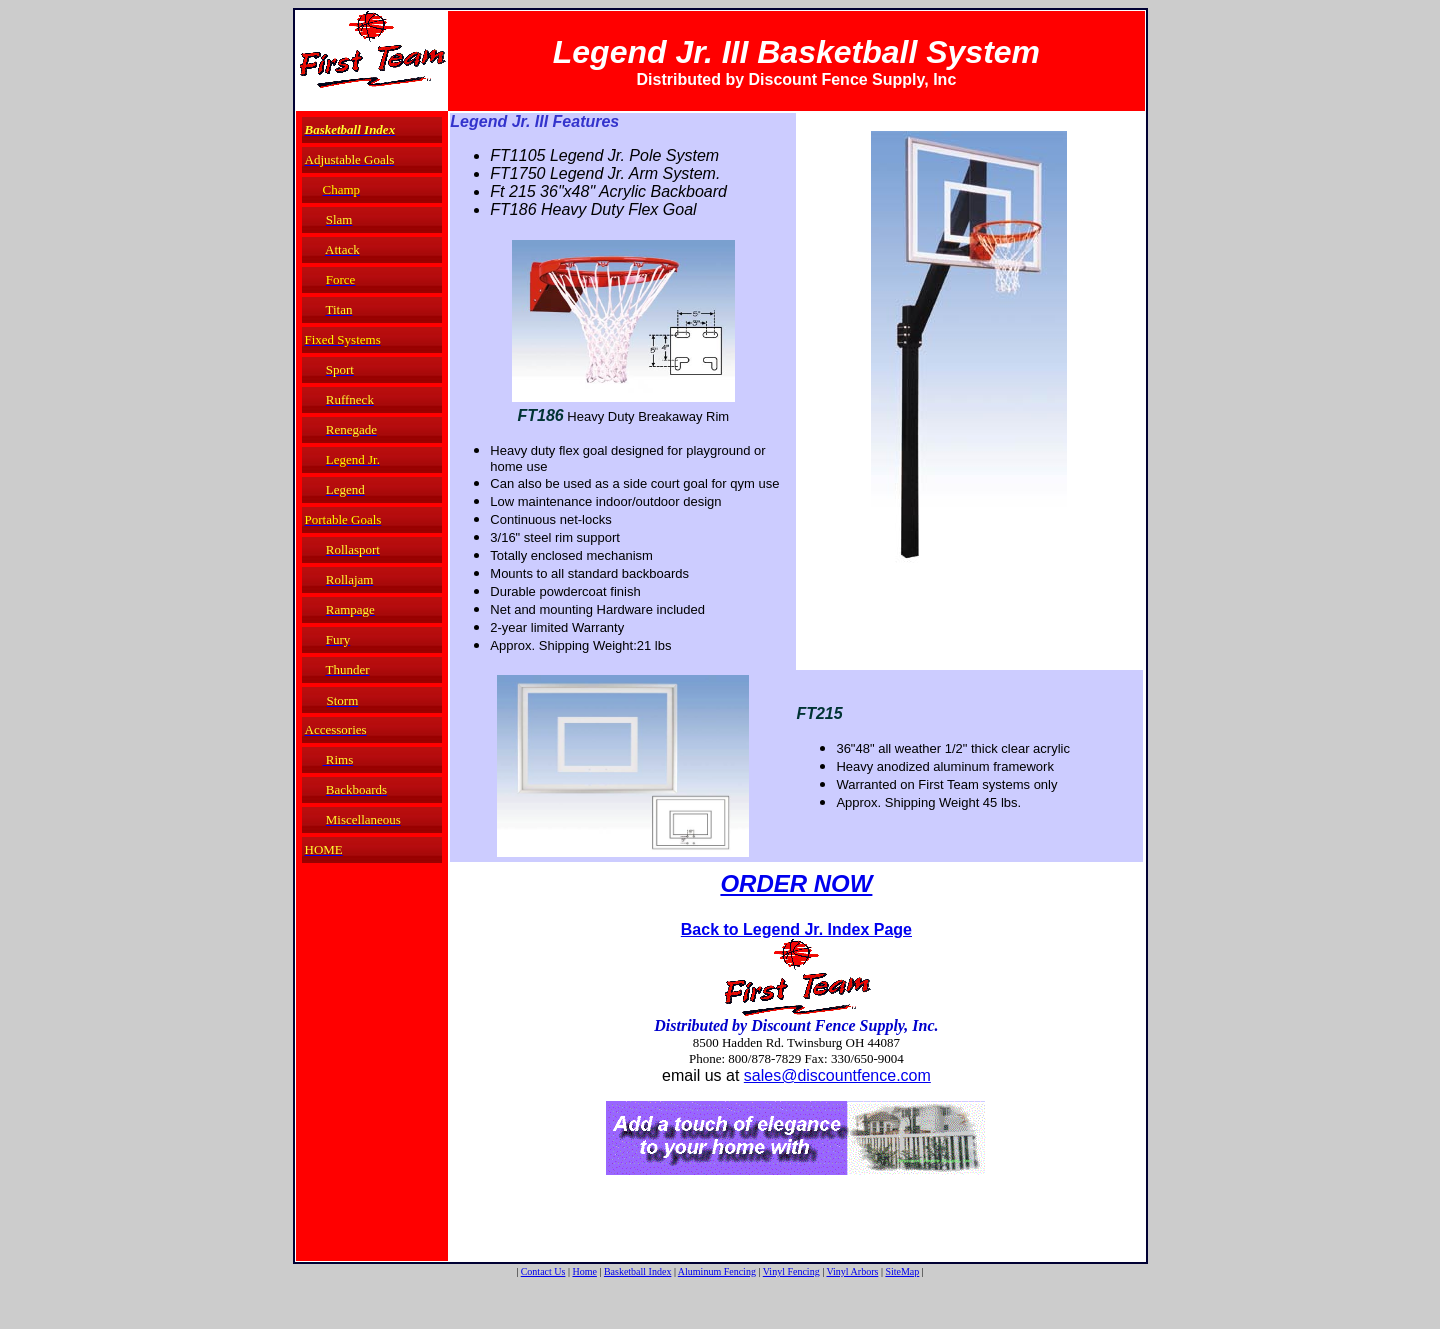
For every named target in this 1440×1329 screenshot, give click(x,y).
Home (584, 1271)
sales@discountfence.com (837, 1075)
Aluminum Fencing (717, 1271)
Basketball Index (637, 1271)
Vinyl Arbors (852, 1271)
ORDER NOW (796, 883)
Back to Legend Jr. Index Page (796, 929)
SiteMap (902, 1271)
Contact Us (543, 1271)
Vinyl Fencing (791, 1271)
